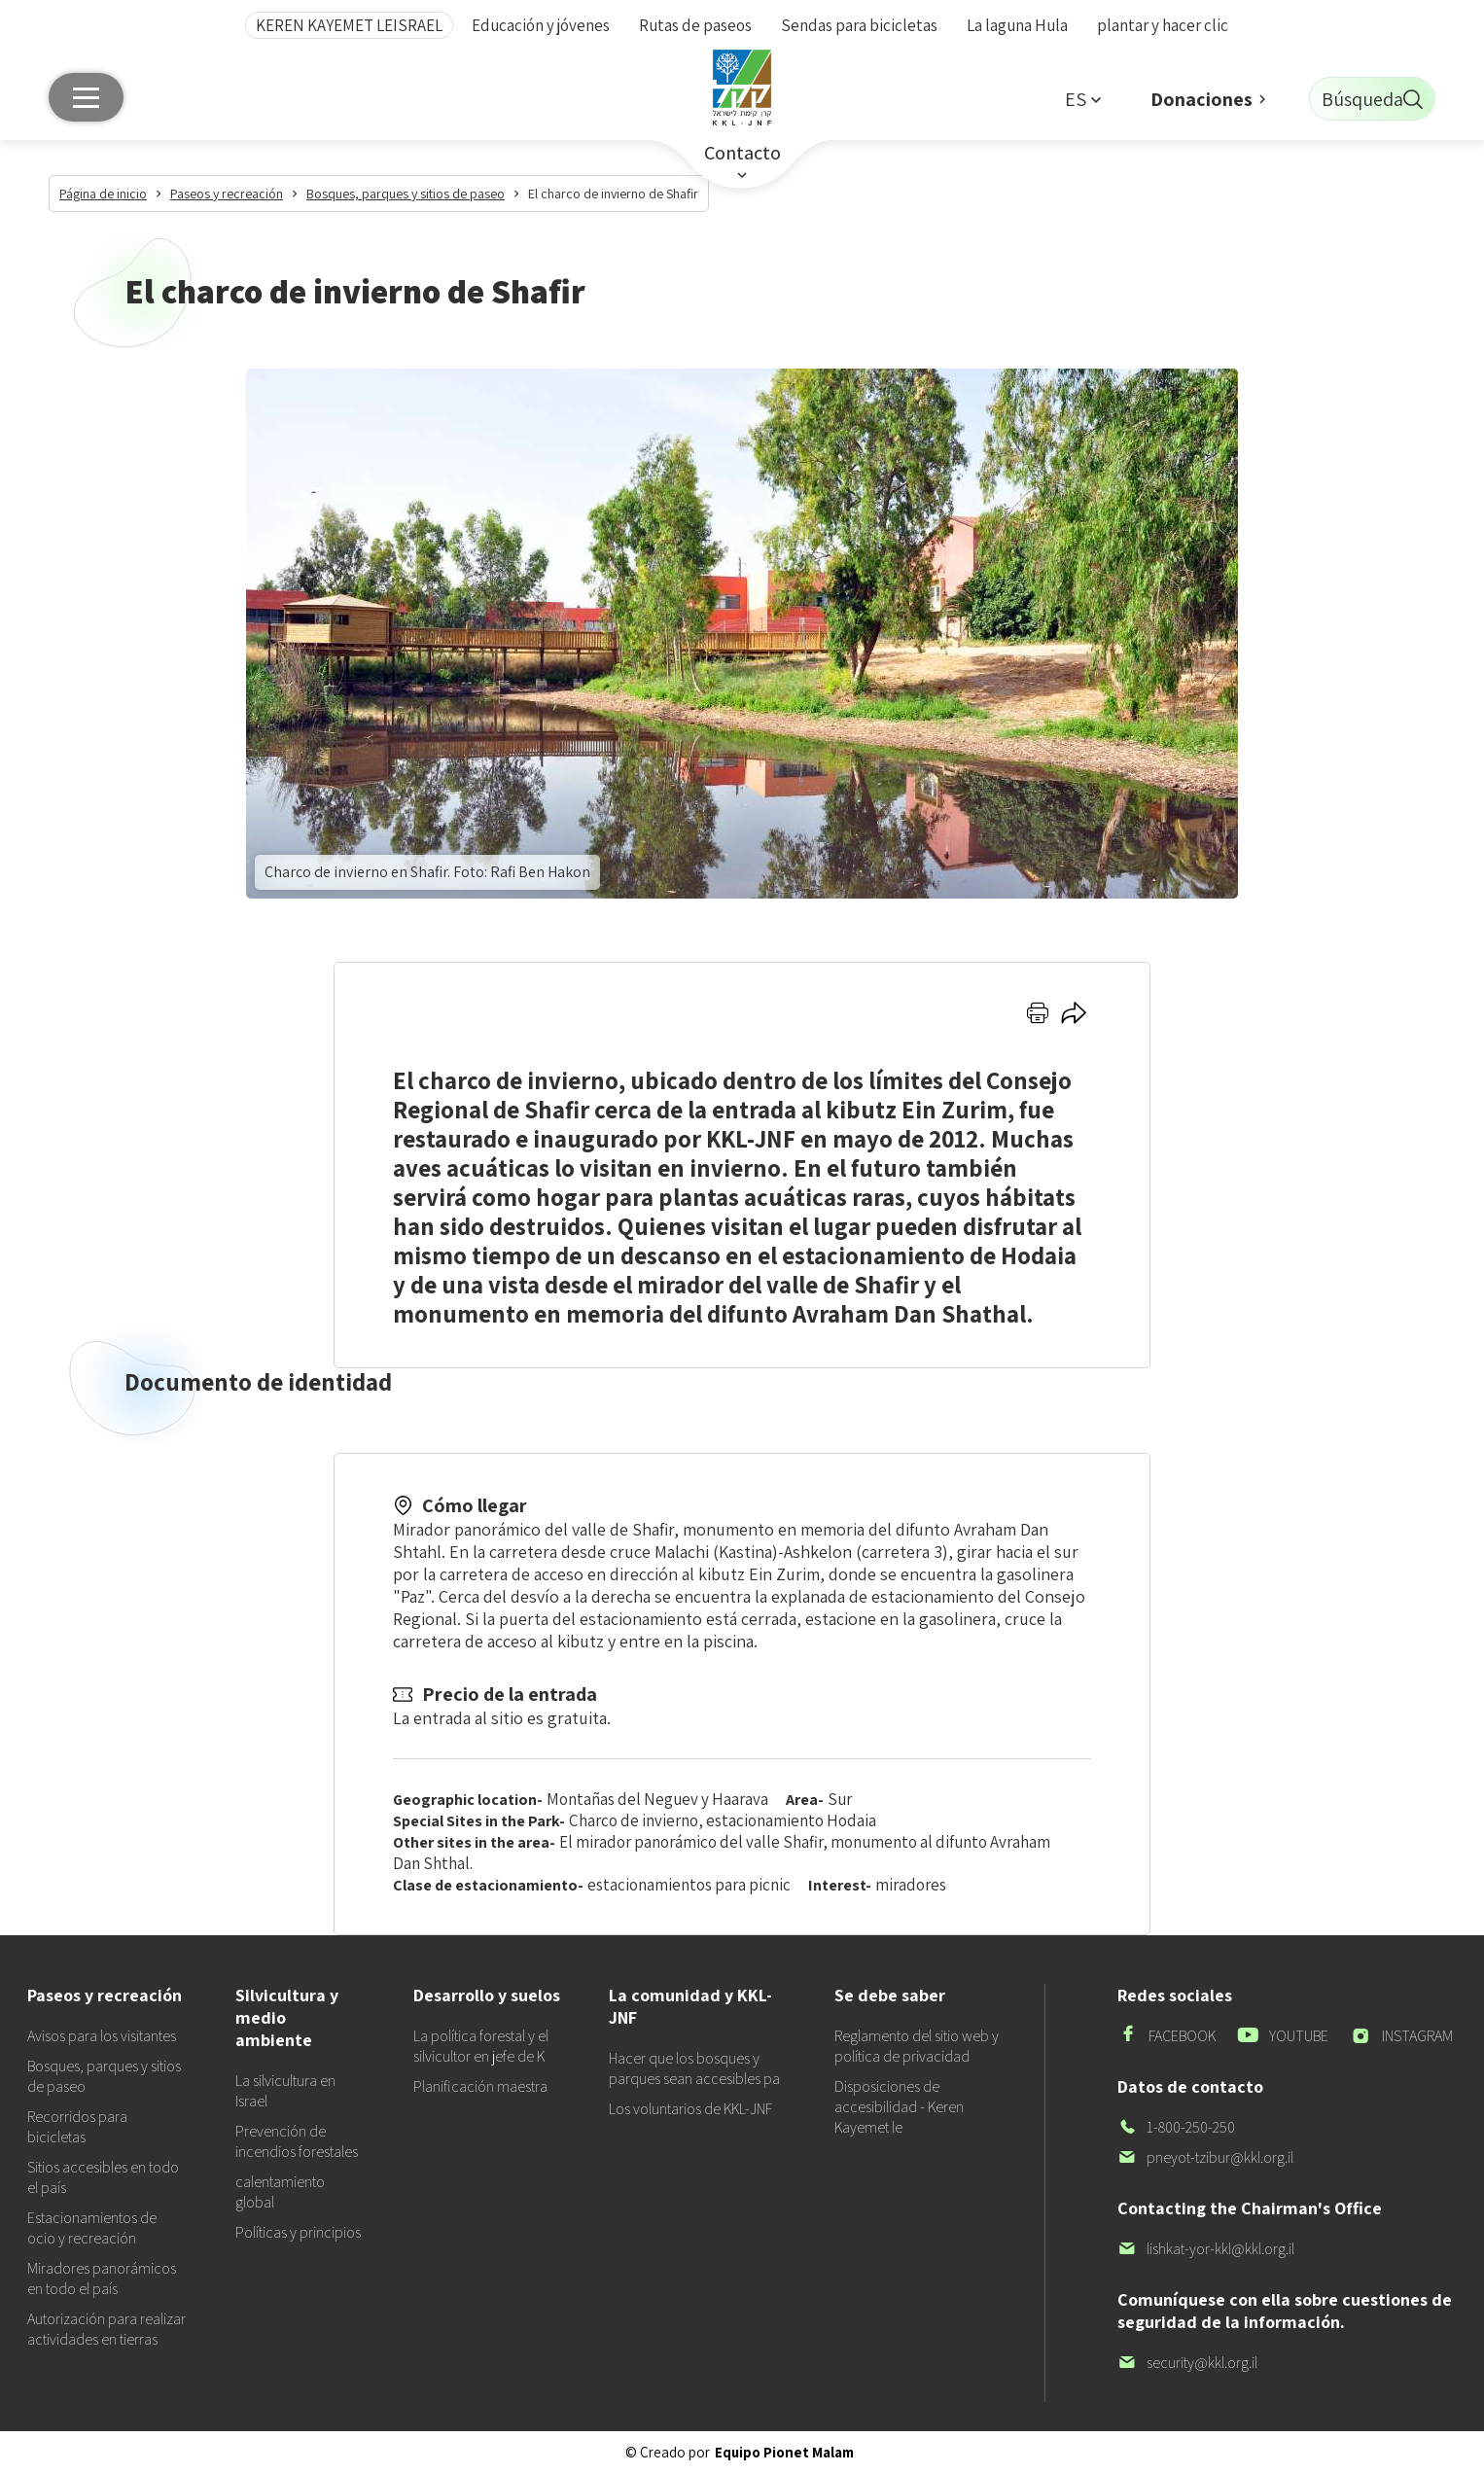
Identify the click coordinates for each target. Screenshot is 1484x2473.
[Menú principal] (86, 97)
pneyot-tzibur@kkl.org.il (1205, 2157)
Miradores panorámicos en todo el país (101, 2278)
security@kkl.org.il (1187, 2362)
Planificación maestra (480, 2086)
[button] (1082, 99)
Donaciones (1201, 99)
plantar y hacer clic (1162, 25)
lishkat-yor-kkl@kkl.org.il (1205, 2249)
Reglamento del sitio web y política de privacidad (916, 2046)
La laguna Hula (1017, 25)
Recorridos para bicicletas (77, 2126)
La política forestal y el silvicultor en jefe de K (480, 2046)
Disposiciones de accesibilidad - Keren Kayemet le (899, 2106)
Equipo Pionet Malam (784, 2452)
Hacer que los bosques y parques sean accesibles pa (694, 2068)
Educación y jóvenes (541, 25)
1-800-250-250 (1176, 2127)
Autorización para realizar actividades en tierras (106, 2329)
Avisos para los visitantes (101, 2036)
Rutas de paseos (695, 25)
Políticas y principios (298, 2232)
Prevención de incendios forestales (296, 2141)
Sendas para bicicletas (859, 25)
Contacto (742, 152)
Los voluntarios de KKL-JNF (690, 2109)
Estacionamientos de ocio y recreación (92, 2228)
